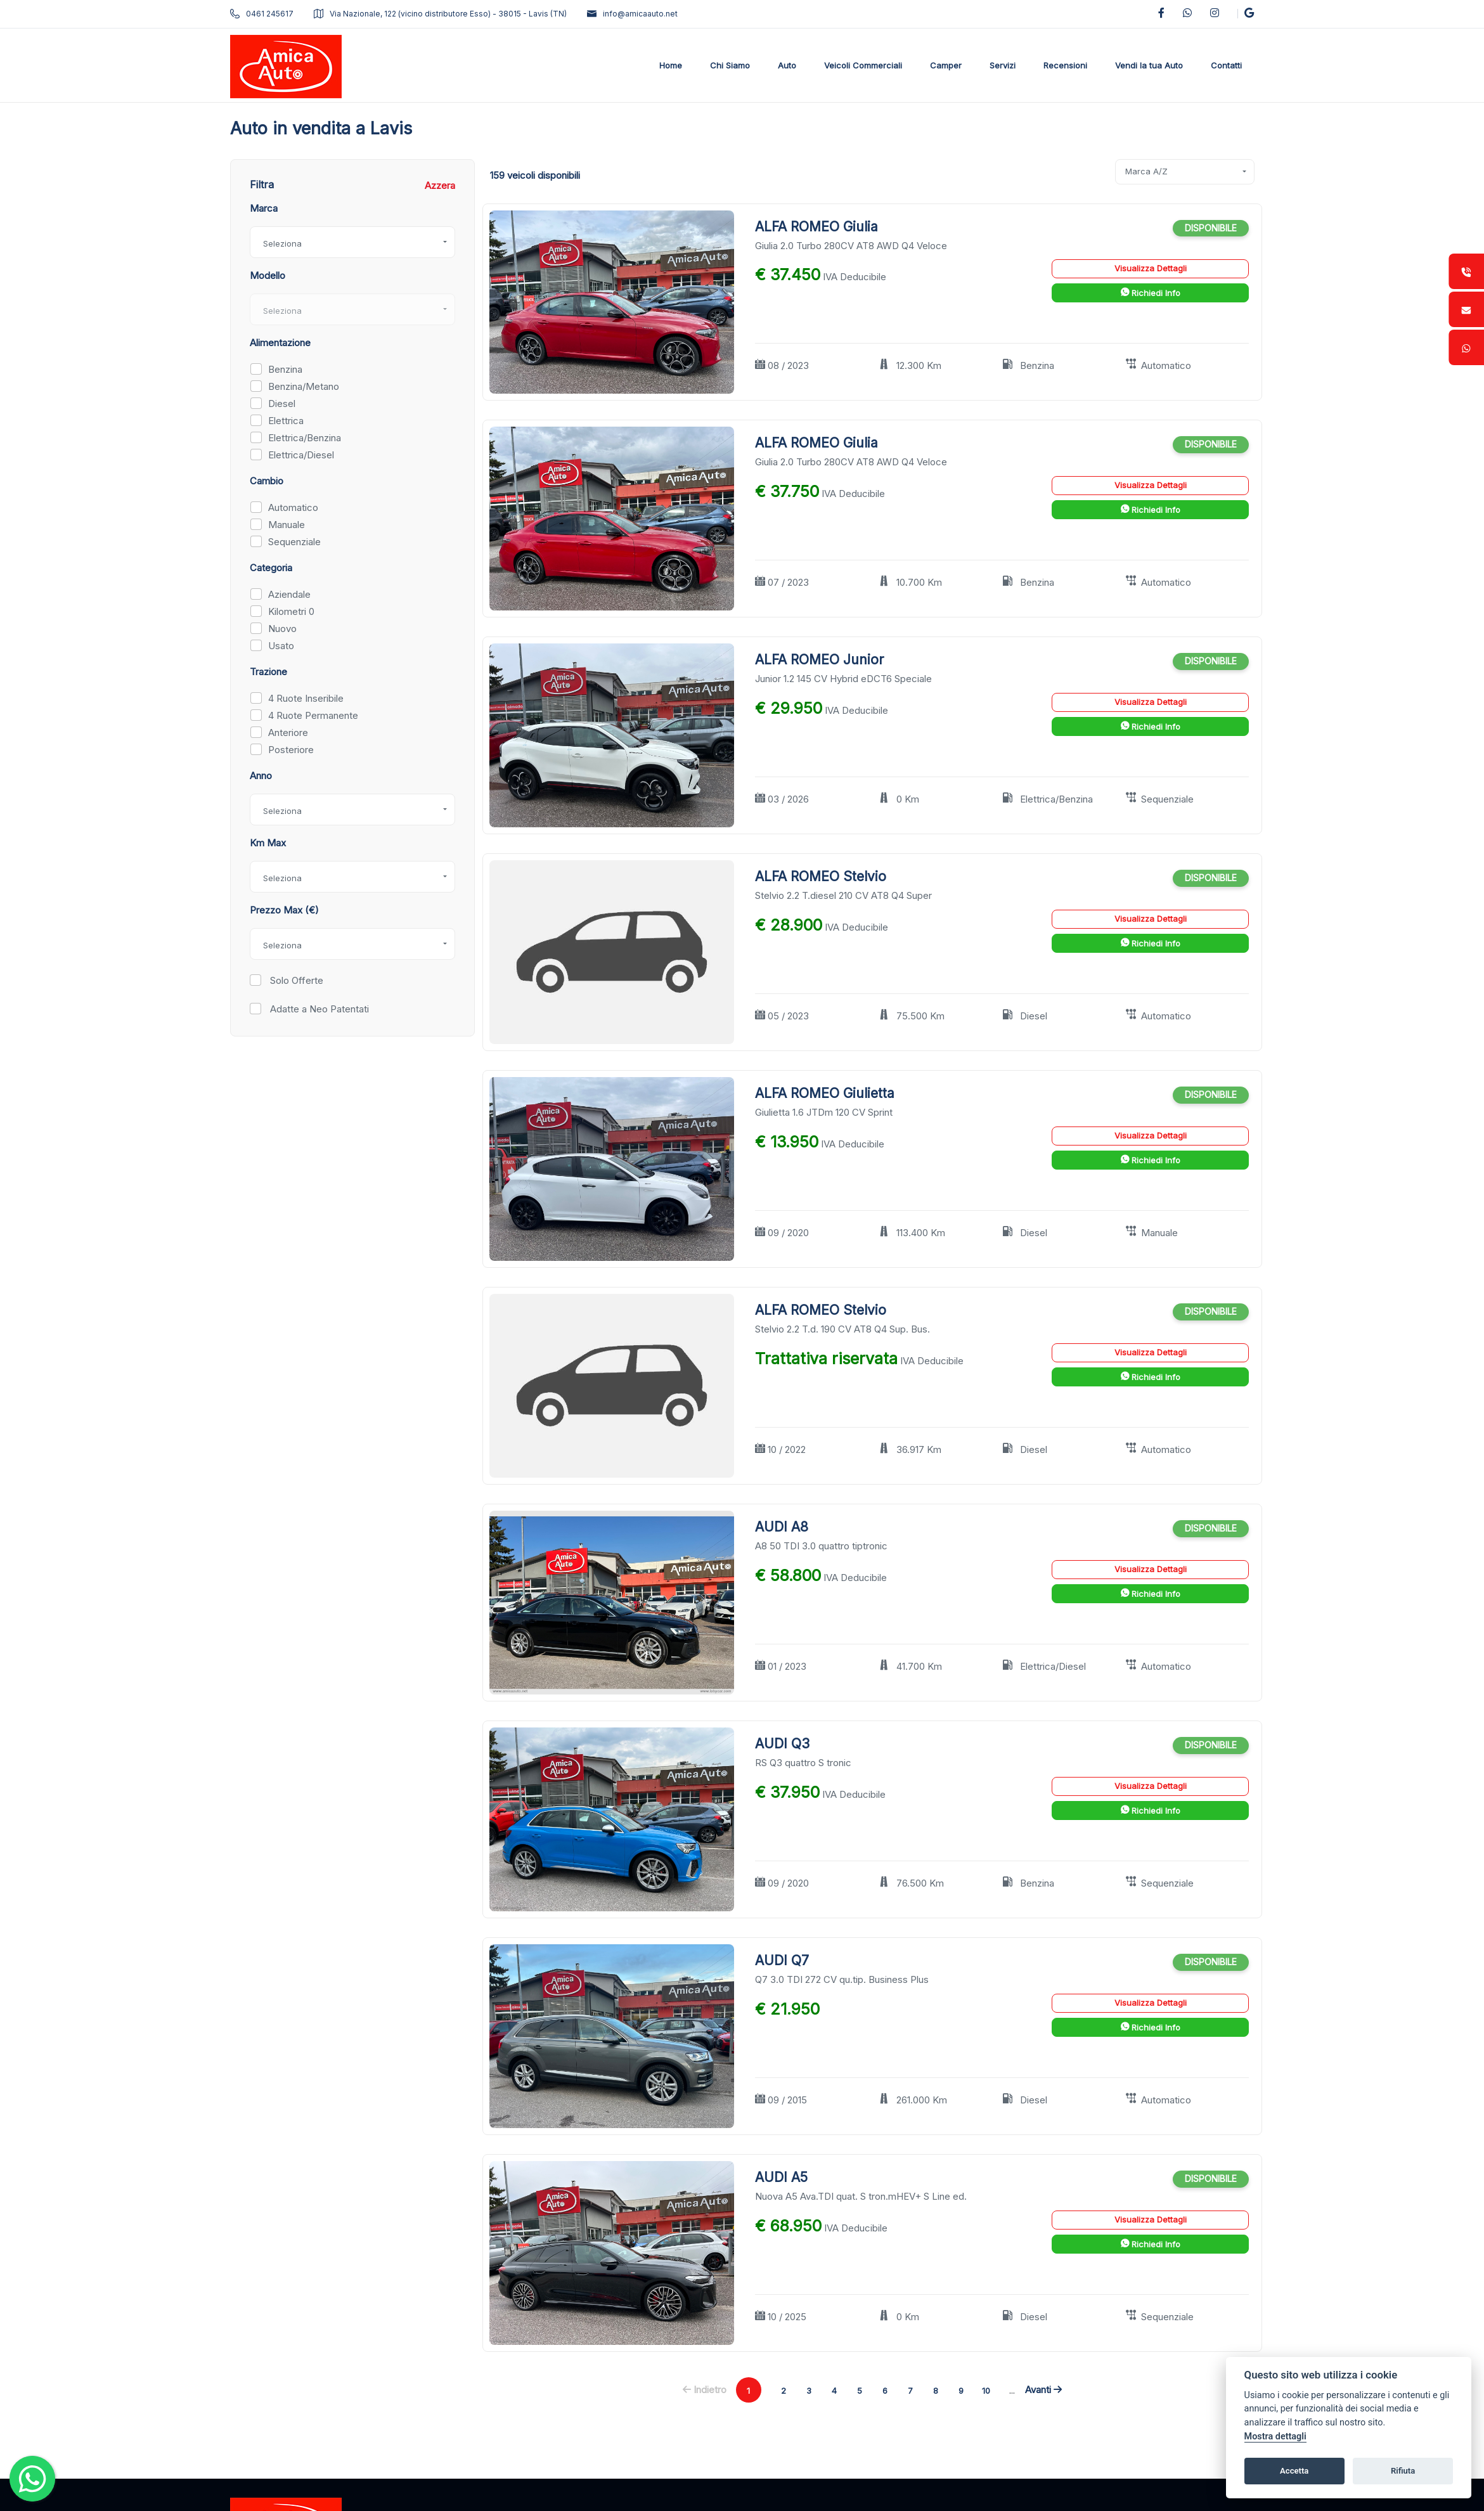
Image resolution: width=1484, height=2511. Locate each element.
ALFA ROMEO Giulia (816, 227)
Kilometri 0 (291, 611)
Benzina (285, 369)
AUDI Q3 (782, 1744)
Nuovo (282, 629)
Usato (281, 646)
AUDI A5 (781, 2177)
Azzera (440, 185)
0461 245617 (262, 13)
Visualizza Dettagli (1150, 268)
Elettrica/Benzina (304, 438)
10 (986, 2390)
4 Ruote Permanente (313, 715)
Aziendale (289, 594)
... (1012, 2390)
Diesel (281, 403)
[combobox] (352, 242)
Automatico (293, 507)
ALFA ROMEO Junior (819, 660)
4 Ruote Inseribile (306, 698)
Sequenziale (294, 542)
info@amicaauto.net (632, 13)
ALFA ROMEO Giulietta (824, 1093)
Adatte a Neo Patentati (318, 1009)
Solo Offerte (295, 980)
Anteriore (288, 732)
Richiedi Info (1150, 293)
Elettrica (286, 421)
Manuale (286, 525)
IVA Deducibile (854, 277)
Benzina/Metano (303, 386)
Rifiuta (1403, 2470)
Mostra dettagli (1275, 2436)
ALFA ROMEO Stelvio (820, 876)
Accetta (1294, 2470)
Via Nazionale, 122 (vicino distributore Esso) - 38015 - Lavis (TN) (440, 13)
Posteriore (291, 750)
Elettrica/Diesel (301, 455)
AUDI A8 (781, 1527)
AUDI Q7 (782, 1960)
